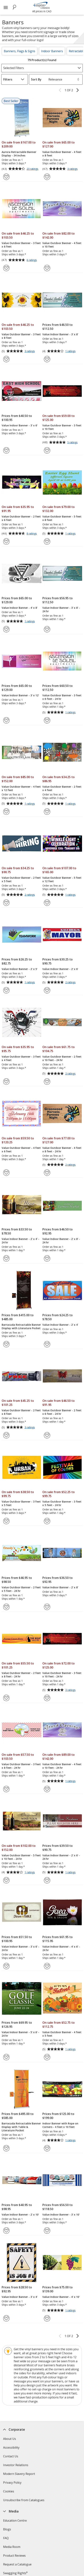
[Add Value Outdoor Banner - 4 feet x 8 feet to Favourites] (47, 176)
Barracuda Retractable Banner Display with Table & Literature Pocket (21, 2127)
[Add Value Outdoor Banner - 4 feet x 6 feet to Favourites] (6, 1172)
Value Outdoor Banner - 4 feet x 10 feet (61, 244)
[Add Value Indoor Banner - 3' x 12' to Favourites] (6, 720)
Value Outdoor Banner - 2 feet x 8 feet (21, 1412)
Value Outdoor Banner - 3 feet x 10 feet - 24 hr (61, 1674)
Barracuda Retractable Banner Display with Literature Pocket (21, 1326)
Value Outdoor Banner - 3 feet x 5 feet (21, 1503)
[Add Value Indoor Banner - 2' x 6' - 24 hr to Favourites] (47, 1880)
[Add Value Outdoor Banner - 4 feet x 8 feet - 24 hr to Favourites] (47, 1172)
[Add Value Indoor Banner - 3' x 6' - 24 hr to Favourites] (6, 1966)
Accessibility (11, 2447)
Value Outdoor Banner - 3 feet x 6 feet (21, 244)
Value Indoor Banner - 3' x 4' (19, 2297)
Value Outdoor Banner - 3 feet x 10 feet (61, 427)
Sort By (36, 79)
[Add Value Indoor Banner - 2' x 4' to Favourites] (47, 1344)
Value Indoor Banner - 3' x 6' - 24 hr (20, 1948)
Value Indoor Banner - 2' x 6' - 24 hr (61, 1857)
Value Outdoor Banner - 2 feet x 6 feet (21, 518)
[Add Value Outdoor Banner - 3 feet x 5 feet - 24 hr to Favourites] (47, 1521)
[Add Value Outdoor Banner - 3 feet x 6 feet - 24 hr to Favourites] (47, 720)
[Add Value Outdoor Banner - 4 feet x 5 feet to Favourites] (47, 2057)
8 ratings (32, 533)
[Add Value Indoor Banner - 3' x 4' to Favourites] (6, 2318)
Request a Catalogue (17, 2564)
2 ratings (30, 895)
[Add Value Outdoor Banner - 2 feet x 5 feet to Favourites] (6, 902)
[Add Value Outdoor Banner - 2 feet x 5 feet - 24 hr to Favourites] (6, 1607)
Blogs (7, 2529)
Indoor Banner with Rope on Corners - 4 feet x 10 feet (60, 2125)
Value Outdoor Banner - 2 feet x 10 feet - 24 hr (61, 1058)
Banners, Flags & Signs (19, 51)
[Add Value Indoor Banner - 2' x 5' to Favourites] (6, 990)
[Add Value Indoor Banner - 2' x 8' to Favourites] (47, 1607)
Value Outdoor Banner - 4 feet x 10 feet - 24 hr (61, 1765)
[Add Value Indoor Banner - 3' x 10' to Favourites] (47, 2230)
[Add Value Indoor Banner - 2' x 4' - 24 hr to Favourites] (6, 1258)
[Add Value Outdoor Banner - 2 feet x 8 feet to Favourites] (6, 1435)
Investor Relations (16, 2466)
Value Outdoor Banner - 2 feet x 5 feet (21, 879)
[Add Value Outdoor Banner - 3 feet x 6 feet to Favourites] (6, 268)
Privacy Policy (12, 2484)
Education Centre (15, 2521)
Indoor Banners (52, 51)
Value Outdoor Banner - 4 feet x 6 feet (21, 1149)
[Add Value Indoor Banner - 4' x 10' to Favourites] (47, 2318)
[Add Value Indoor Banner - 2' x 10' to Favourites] (6, 2230)
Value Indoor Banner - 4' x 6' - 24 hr (61, 1948)
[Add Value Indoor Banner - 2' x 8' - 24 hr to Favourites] (47, 1258)
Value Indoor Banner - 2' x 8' (60, 1587)
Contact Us (10, 2456)
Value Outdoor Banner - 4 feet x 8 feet (61, 153)
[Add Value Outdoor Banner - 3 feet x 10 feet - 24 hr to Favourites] (47, 1698)
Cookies (9, 2492)
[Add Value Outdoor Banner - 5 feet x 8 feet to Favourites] (47, 541)
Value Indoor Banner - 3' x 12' (20, 695)
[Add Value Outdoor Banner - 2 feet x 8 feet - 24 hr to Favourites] (6, 1698)
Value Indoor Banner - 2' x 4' (60, 1324)
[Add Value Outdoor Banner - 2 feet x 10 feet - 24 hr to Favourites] (47, 1081)
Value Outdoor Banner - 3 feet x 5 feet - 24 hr (61, 1503)
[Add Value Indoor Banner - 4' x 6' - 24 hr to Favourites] (47, 1966)
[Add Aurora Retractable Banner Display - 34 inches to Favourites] (6, 176)
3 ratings (72, 169)
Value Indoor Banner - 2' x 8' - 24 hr (61, 1240)
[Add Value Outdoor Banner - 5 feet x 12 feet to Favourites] (47, 902)
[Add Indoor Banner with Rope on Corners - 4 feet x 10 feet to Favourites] (47, 2148)
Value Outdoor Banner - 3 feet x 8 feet (21, 336)
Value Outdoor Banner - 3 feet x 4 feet (21, 1058)
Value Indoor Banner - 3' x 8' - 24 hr (61, 609)
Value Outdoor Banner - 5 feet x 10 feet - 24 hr (21, 1857)
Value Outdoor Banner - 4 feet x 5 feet (61, 2033)
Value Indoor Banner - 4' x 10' (61, 2297)
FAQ (6, 2538)
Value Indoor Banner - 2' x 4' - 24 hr (20, 1240)
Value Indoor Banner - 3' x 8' (60, 334)
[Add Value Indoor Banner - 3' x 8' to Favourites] (47, 359)
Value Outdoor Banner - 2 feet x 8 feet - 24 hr (21, 1674)
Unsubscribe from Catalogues (24, 2501)
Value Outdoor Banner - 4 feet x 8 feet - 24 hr (61, 1149)
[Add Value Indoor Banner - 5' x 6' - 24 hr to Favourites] (6, 2057)
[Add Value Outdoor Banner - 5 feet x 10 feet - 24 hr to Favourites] (6, 1880)
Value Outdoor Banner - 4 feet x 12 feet (21, 788)
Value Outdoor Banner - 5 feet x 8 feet (61, 518)
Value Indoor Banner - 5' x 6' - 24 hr (20, 2033)
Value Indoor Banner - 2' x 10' (20, 2214)
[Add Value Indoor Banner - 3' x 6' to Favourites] (6, 450)
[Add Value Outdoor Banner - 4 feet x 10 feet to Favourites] (47, 268)
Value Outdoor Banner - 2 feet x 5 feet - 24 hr (21, 1589)
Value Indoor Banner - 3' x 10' (61, 2214)
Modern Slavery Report (19, 2475)
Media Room (11, 2547)
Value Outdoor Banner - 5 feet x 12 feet (61, 879)
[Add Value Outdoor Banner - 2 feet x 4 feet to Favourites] (47, 811)
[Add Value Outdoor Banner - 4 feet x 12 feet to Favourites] (6, 811)
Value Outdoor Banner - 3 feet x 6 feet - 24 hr (61, 697)
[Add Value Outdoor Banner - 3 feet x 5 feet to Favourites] (6, 1521)
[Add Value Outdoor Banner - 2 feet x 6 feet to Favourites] (6, 541)
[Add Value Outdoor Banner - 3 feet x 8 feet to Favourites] (6, 359)
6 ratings (32, 260)
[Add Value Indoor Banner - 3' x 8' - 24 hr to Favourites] (47, 629)
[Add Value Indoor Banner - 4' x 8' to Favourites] (6, 629)
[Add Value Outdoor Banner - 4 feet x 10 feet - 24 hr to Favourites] (47, 1789)
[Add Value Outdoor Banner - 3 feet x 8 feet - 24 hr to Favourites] (6, 1789)
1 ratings (70, 351)
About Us (9, 2439)
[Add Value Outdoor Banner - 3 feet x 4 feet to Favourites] (6, 1081)
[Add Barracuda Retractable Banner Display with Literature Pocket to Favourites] (6, 1344)
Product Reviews (14, 2556)
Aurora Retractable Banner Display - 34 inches (19, 153)
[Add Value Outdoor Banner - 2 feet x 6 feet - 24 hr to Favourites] (47, 1435)
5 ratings (72, 442)
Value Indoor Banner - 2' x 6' (60, 969)
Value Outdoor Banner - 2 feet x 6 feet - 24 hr (61, 1412)
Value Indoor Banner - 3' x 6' (19, 425)
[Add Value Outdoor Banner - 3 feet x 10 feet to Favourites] (47, 450)
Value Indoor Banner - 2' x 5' (19, 969)
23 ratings (33, 169)
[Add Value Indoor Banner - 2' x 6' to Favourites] (47, 990)
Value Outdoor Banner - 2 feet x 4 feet (61, 788)
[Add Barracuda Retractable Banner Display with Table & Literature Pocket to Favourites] (6, 2148)
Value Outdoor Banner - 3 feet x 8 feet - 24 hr (21, 1765)
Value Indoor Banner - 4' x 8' (19, 607)
